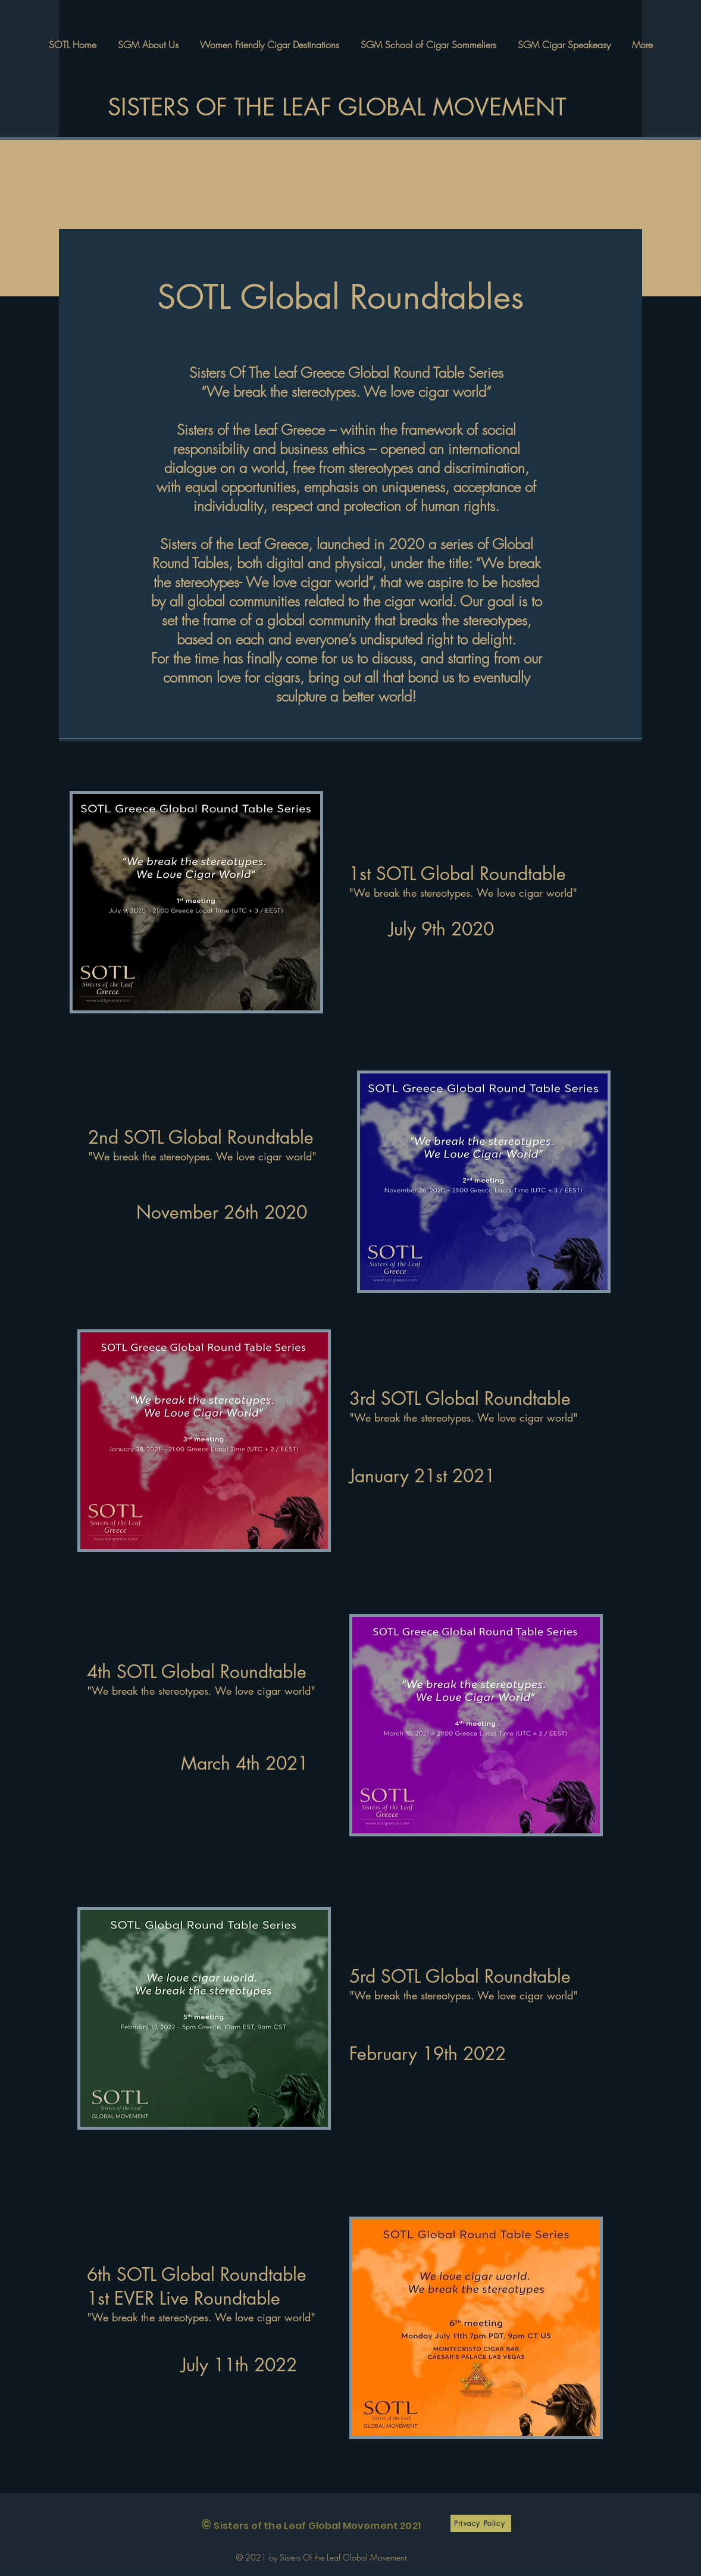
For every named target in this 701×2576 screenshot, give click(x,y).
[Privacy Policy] (480, 2523)
